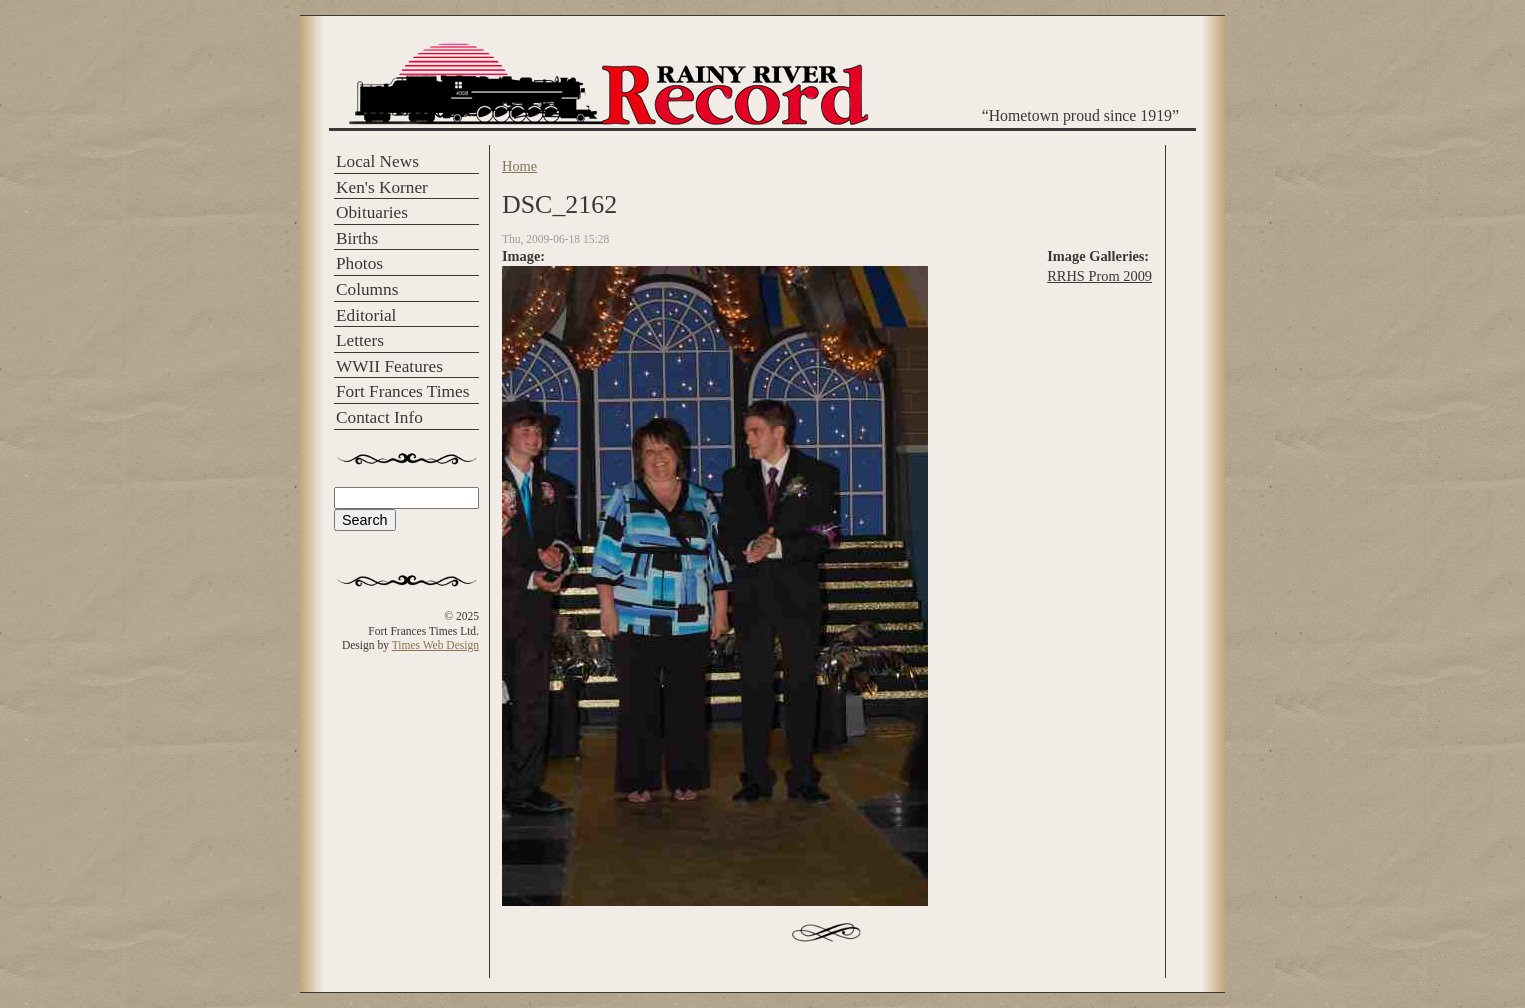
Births (357, 238)
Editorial (366, 315)
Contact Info (379, 417)
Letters (360, 340)
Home (519, 166)
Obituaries (372, 212)
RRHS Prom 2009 (1099, 276)
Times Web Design (435, 645)
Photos (359, 263)
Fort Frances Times (402, 391)
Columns (367, 289)
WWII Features (389, 366)
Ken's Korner (382, 187)
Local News (377, 161)
